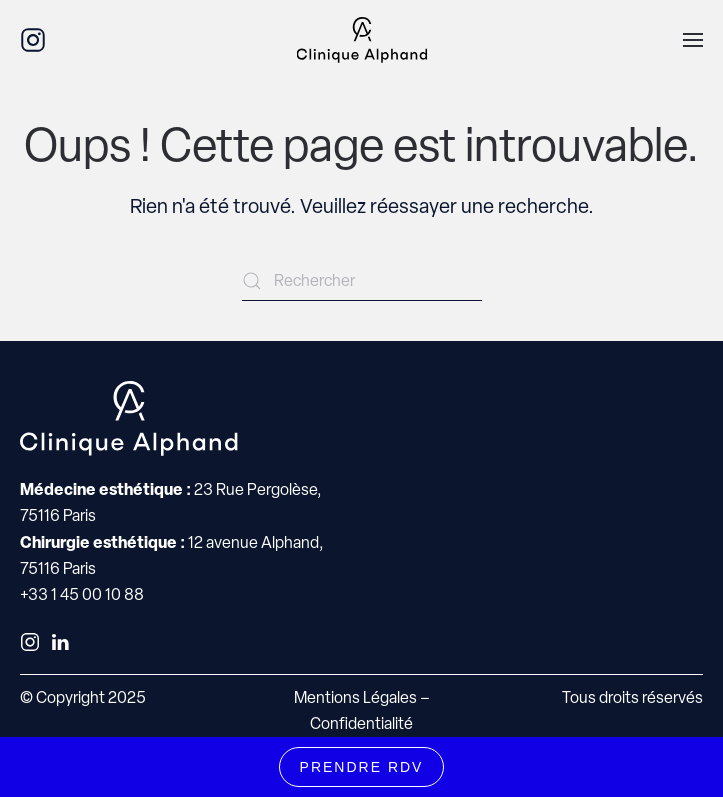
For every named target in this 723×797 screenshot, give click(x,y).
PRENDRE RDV (362, 767)
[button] (693, 40)
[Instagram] (33, 39)
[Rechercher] (362, 281)
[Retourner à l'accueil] (361, 40)
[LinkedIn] (60, 640)
